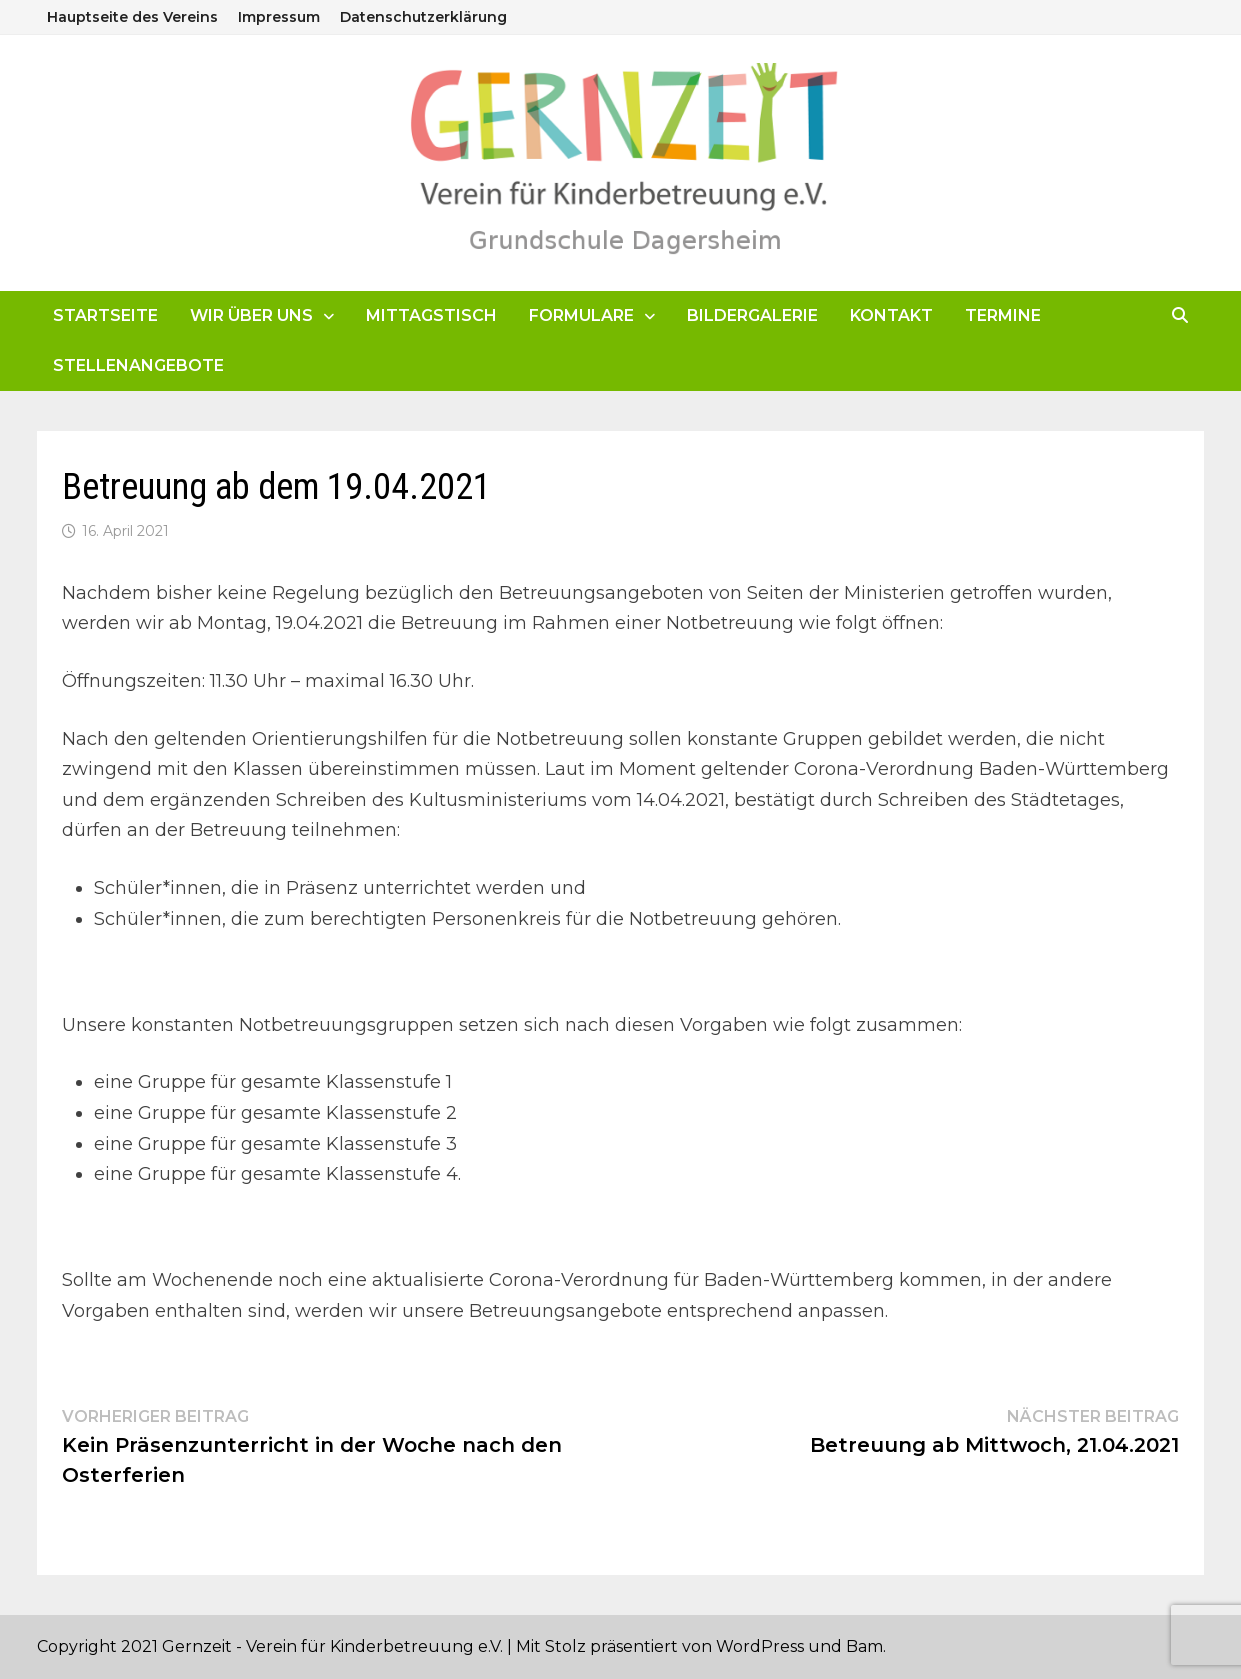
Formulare (581, 315)
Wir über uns (251, 315)
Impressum (279, 17)
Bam (864, 1646)
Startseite (105, 315)
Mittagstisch (431, 315)
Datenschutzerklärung (423, 17)
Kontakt (891, 315)
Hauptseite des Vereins (132, 17)
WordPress (760, 1646)
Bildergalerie (752, 315)
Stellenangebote (138, 365)
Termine (1003, 315)
